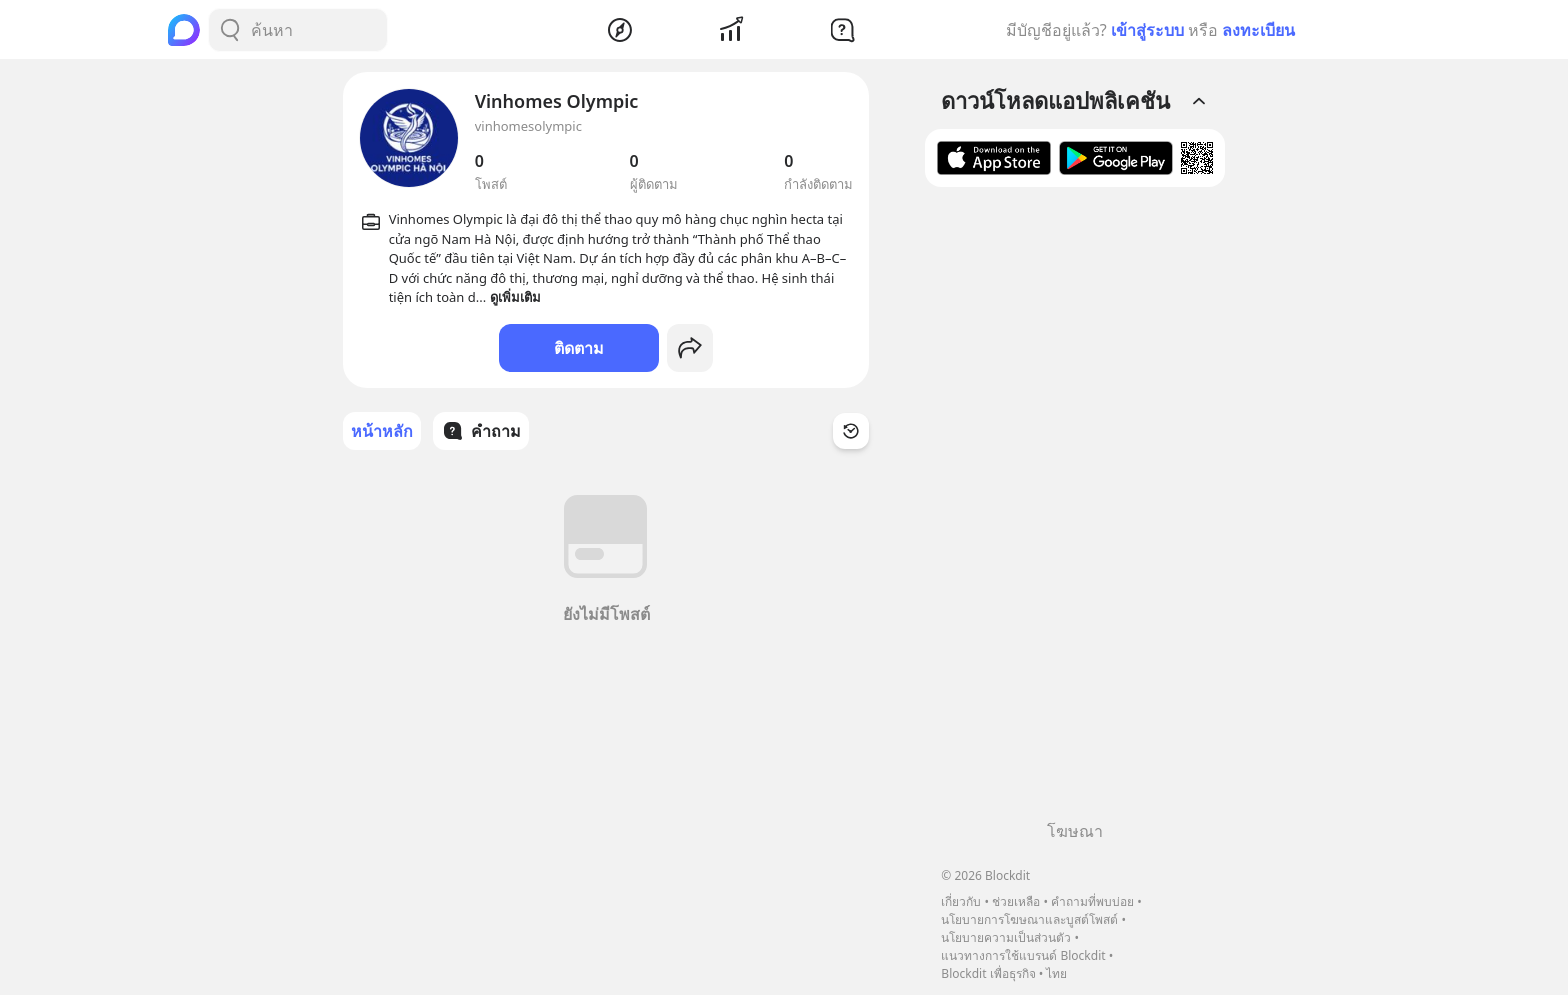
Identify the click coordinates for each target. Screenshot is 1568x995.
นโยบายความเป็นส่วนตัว (1006, 937)
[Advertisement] (1075, 511)
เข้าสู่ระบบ (1147, 30)
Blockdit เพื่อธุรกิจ (988, 973)
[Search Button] (230, 30)
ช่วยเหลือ (1016, 901)
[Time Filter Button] (851, 431)
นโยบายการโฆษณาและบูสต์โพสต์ (1029, 919)
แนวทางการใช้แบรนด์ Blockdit (1023, 955)
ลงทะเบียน (1258, 30)
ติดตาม (579, 348)
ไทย (1056, 973)
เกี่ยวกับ (961, 901)
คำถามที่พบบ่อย (1092, 901)
